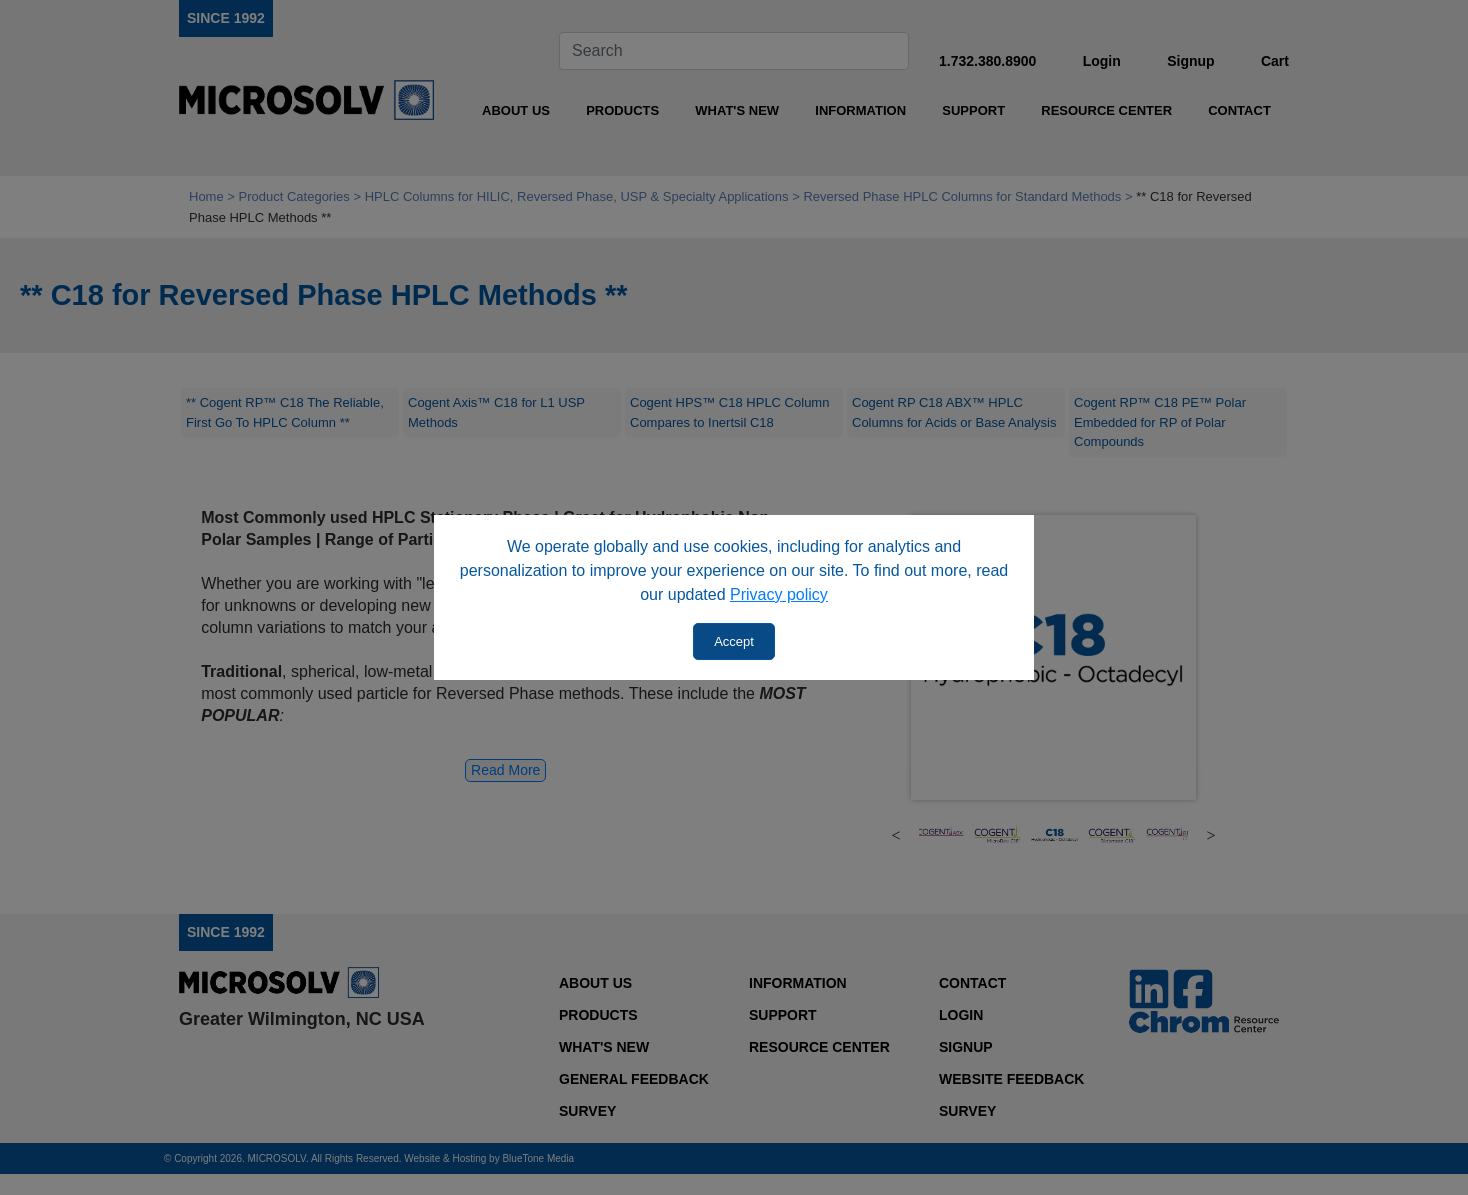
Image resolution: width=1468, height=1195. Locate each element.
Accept (734, 641)
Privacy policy (779, 594)
